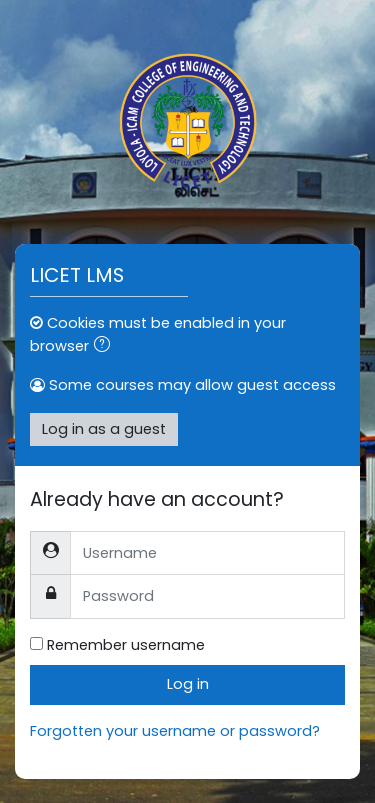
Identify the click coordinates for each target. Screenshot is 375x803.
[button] (106, 347)
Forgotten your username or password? (175, 731)
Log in (188, 684)
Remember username (126, 645)
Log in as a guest (104, 429)
